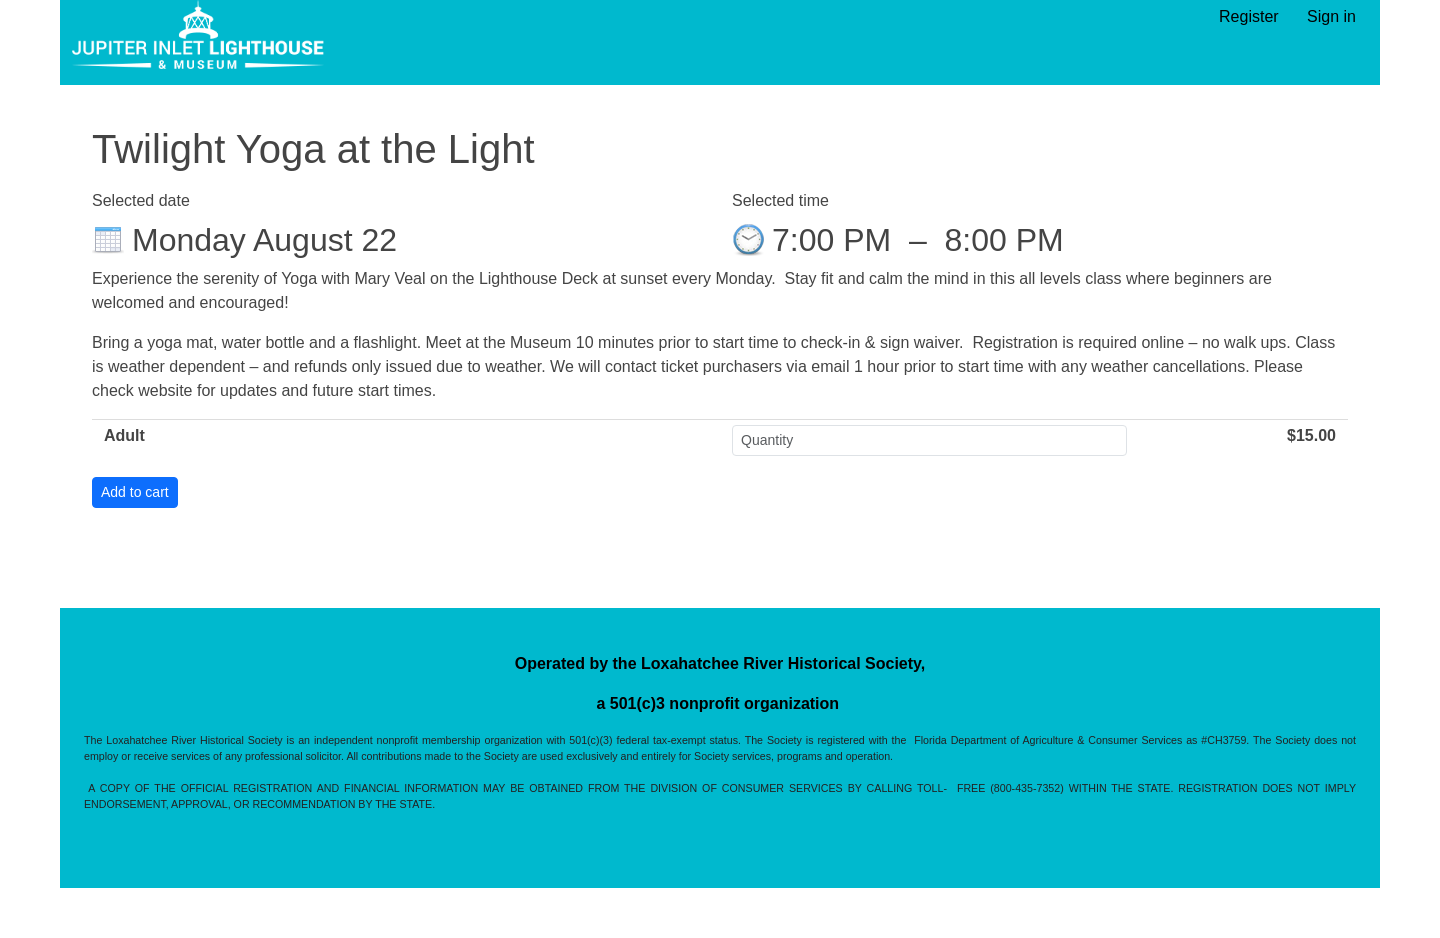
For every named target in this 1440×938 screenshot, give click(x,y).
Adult (124, 435)
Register (1249, 16)
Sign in (1331, 16)
